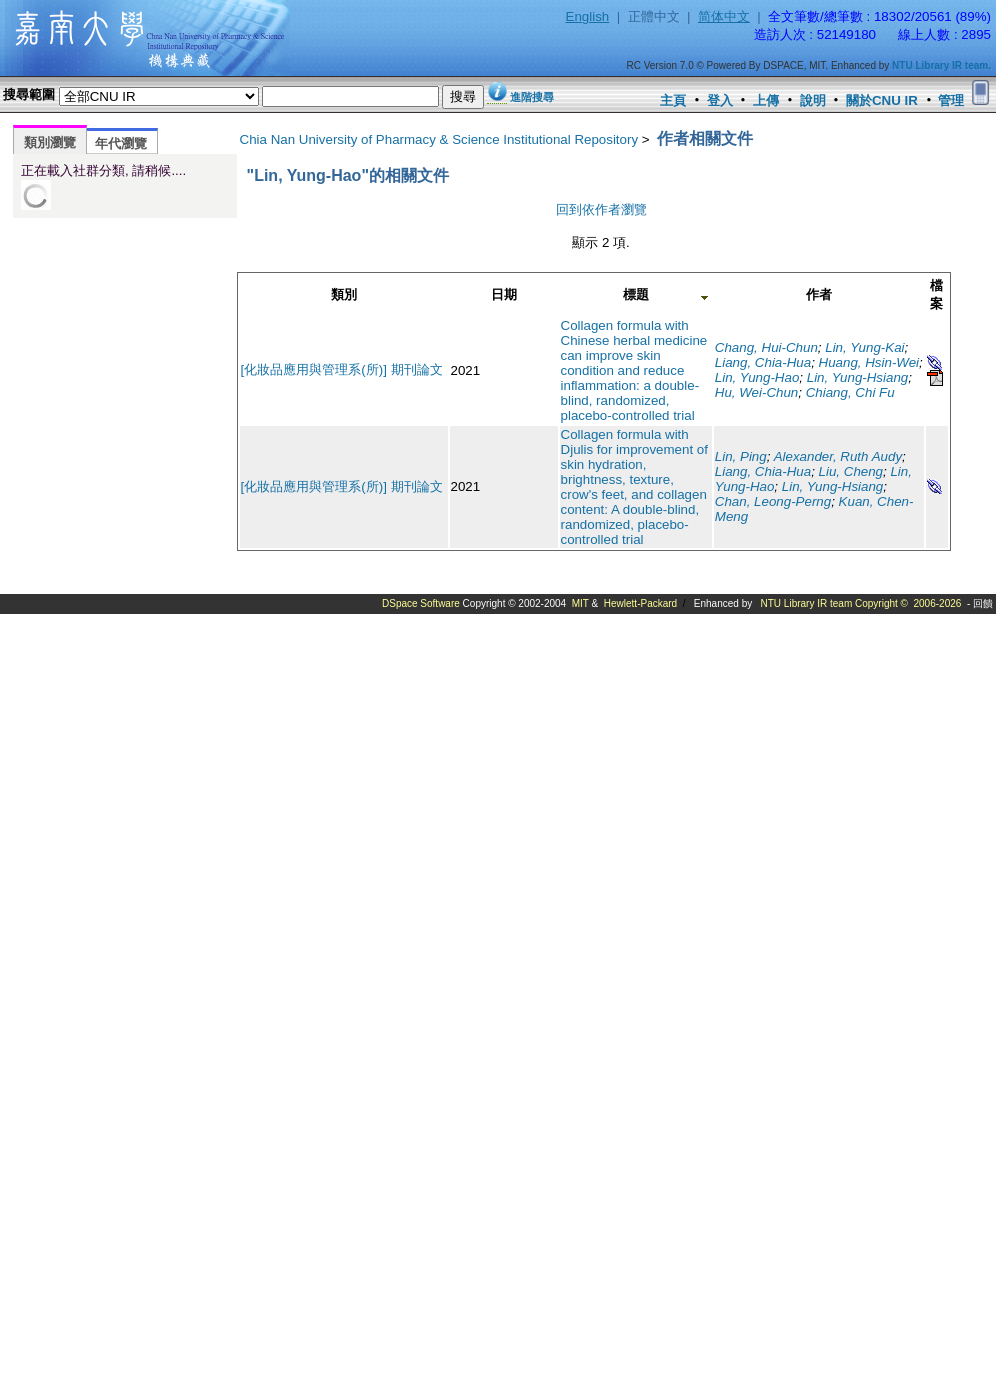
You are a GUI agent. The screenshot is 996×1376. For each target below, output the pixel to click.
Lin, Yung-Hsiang (858, 377)
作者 (819, 294)
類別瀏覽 (50, 142)
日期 (504, 294)
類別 (344, 294)
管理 (951, 100)
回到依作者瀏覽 (601, 209)
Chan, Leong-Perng (773, 501)
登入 (720, 100)
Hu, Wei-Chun (756, 392)
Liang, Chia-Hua (763, 362)
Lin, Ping (741, 456)
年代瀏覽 (121, 143)
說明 (813, 100)
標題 (636, 294)
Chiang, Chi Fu (850, 392)
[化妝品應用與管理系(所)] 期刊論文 (342, 369)
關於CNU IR (882, 100)
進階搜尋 (532, 97)
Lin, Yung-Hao (757, 377)
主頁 (673, 100)
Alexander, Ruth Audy (838, 456)
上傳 (766, 100)
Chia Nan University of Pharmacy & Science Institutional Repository (439, 139)
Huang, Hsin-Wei (869, 362)
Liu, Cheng (851, 471)
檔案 (936, 294)
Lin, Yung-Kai (864, 347)
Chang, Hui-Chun (766, 347)
